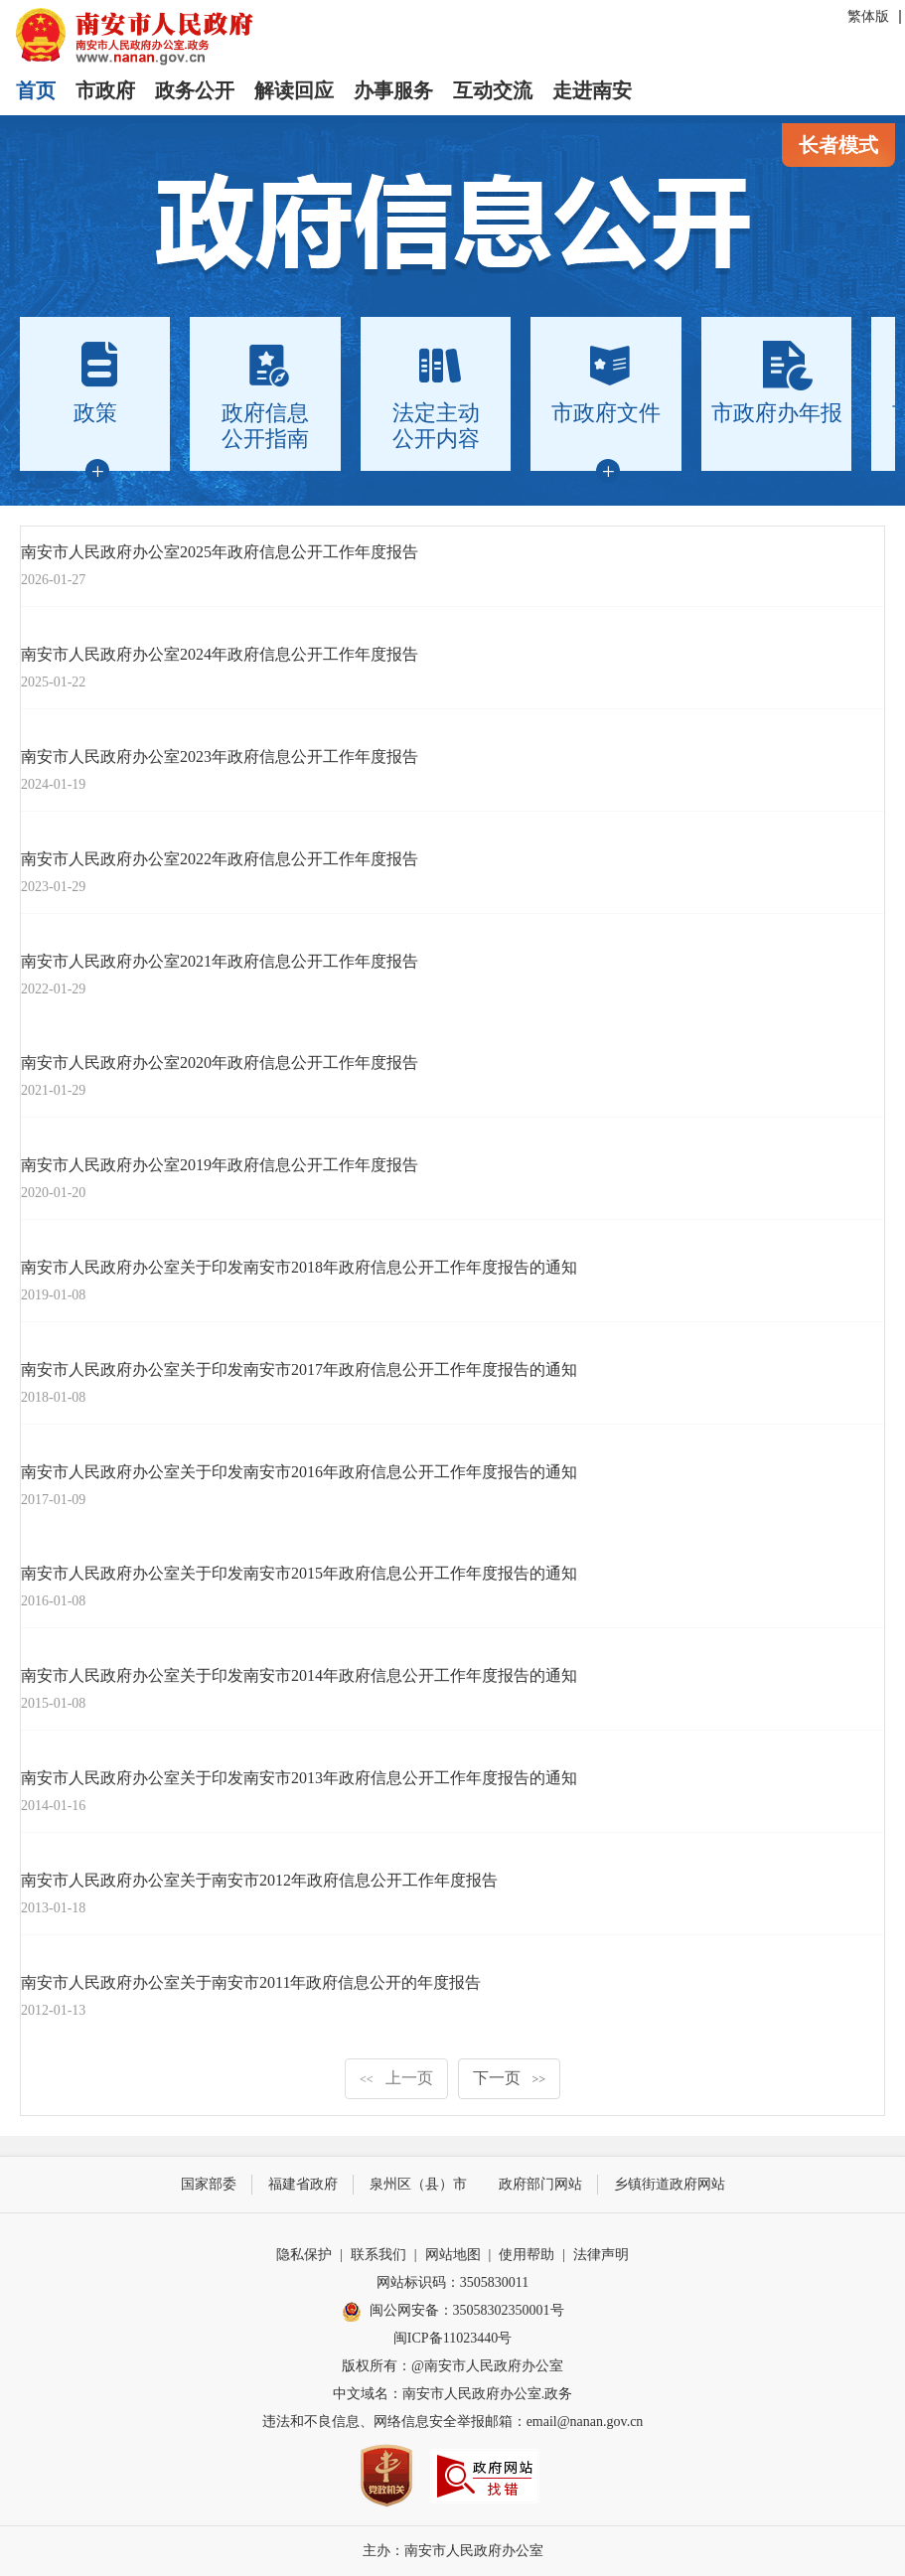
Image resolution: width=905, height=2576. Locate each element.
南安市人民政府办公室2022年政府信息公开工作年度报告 (219, 858)
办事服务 (393, 90)
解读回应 (294, 90)
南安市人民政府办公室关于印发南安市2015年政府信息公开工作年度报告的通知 (299, 1573)
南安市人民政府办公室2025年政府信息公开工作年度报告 (219, 551)
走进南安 (592, 90)
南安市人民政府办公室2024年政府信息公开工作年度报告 (219, 654)
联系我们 (378, 2254)
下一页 (509, 2077)
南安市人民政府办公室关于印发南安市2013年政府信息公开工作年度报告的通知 (299, 1777)
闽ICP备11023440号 (452, 2338)
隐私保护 (304, 2254)
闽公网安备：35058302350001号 (453, 2312)
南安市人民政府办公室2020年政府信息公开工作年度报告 (219, 1062)
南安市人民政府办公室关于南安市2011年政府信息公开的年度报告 (251, 1982)
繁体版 (868, 16)
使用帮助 (526, 2254)
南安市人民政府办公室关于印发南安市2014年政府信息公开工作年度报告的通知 (299, 1675)
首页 (36, 90)
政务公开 (194, 90)
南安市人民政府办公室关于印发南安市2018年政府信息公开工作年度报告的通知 (299, 1267)
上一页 (396, 2077)
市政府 (105, 90)
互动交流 (492, 90)
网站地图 (453, 2254)
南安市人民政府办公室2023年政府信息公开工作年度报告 (219, 756)
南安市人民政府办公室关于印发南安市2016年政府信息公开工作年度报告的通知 (299, 1471)
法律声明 (601, 2254)
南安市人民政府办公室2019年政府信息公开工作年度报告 (219, 1164)
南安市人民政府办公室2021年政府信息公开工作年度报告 (219, 961)
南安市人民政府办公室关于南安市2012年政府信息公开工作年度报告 (259, 1880)
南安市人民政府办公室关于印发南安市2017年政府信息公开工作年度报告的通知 (299, 1369)
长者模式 (838, 145)
